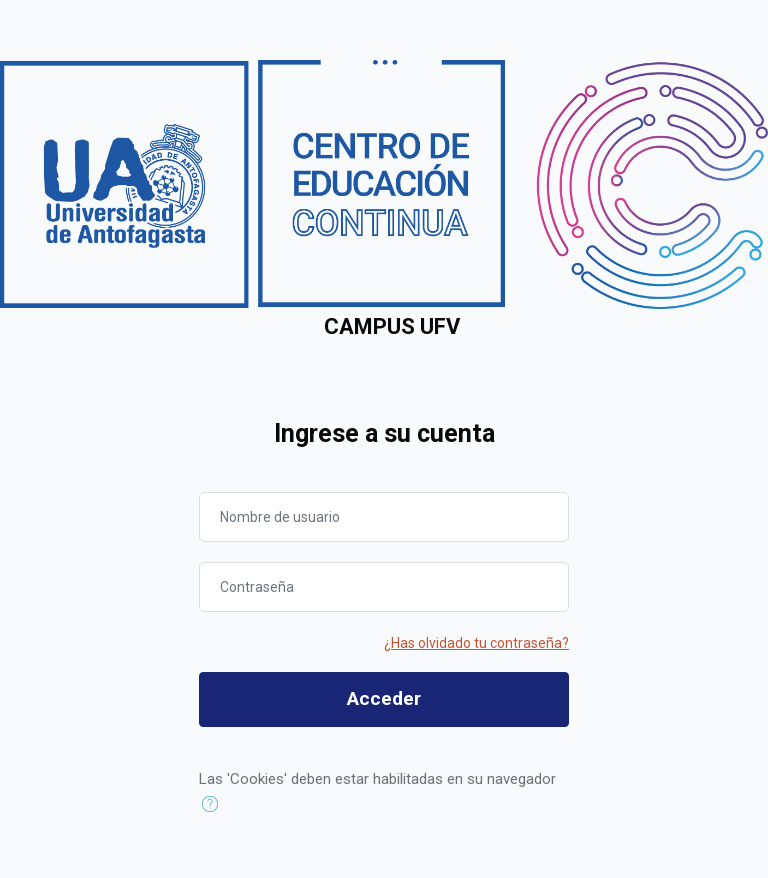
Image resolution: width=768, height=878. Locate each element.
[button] (214, 805)
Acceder (384, 698)
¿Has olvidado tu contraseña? (476, 643)
